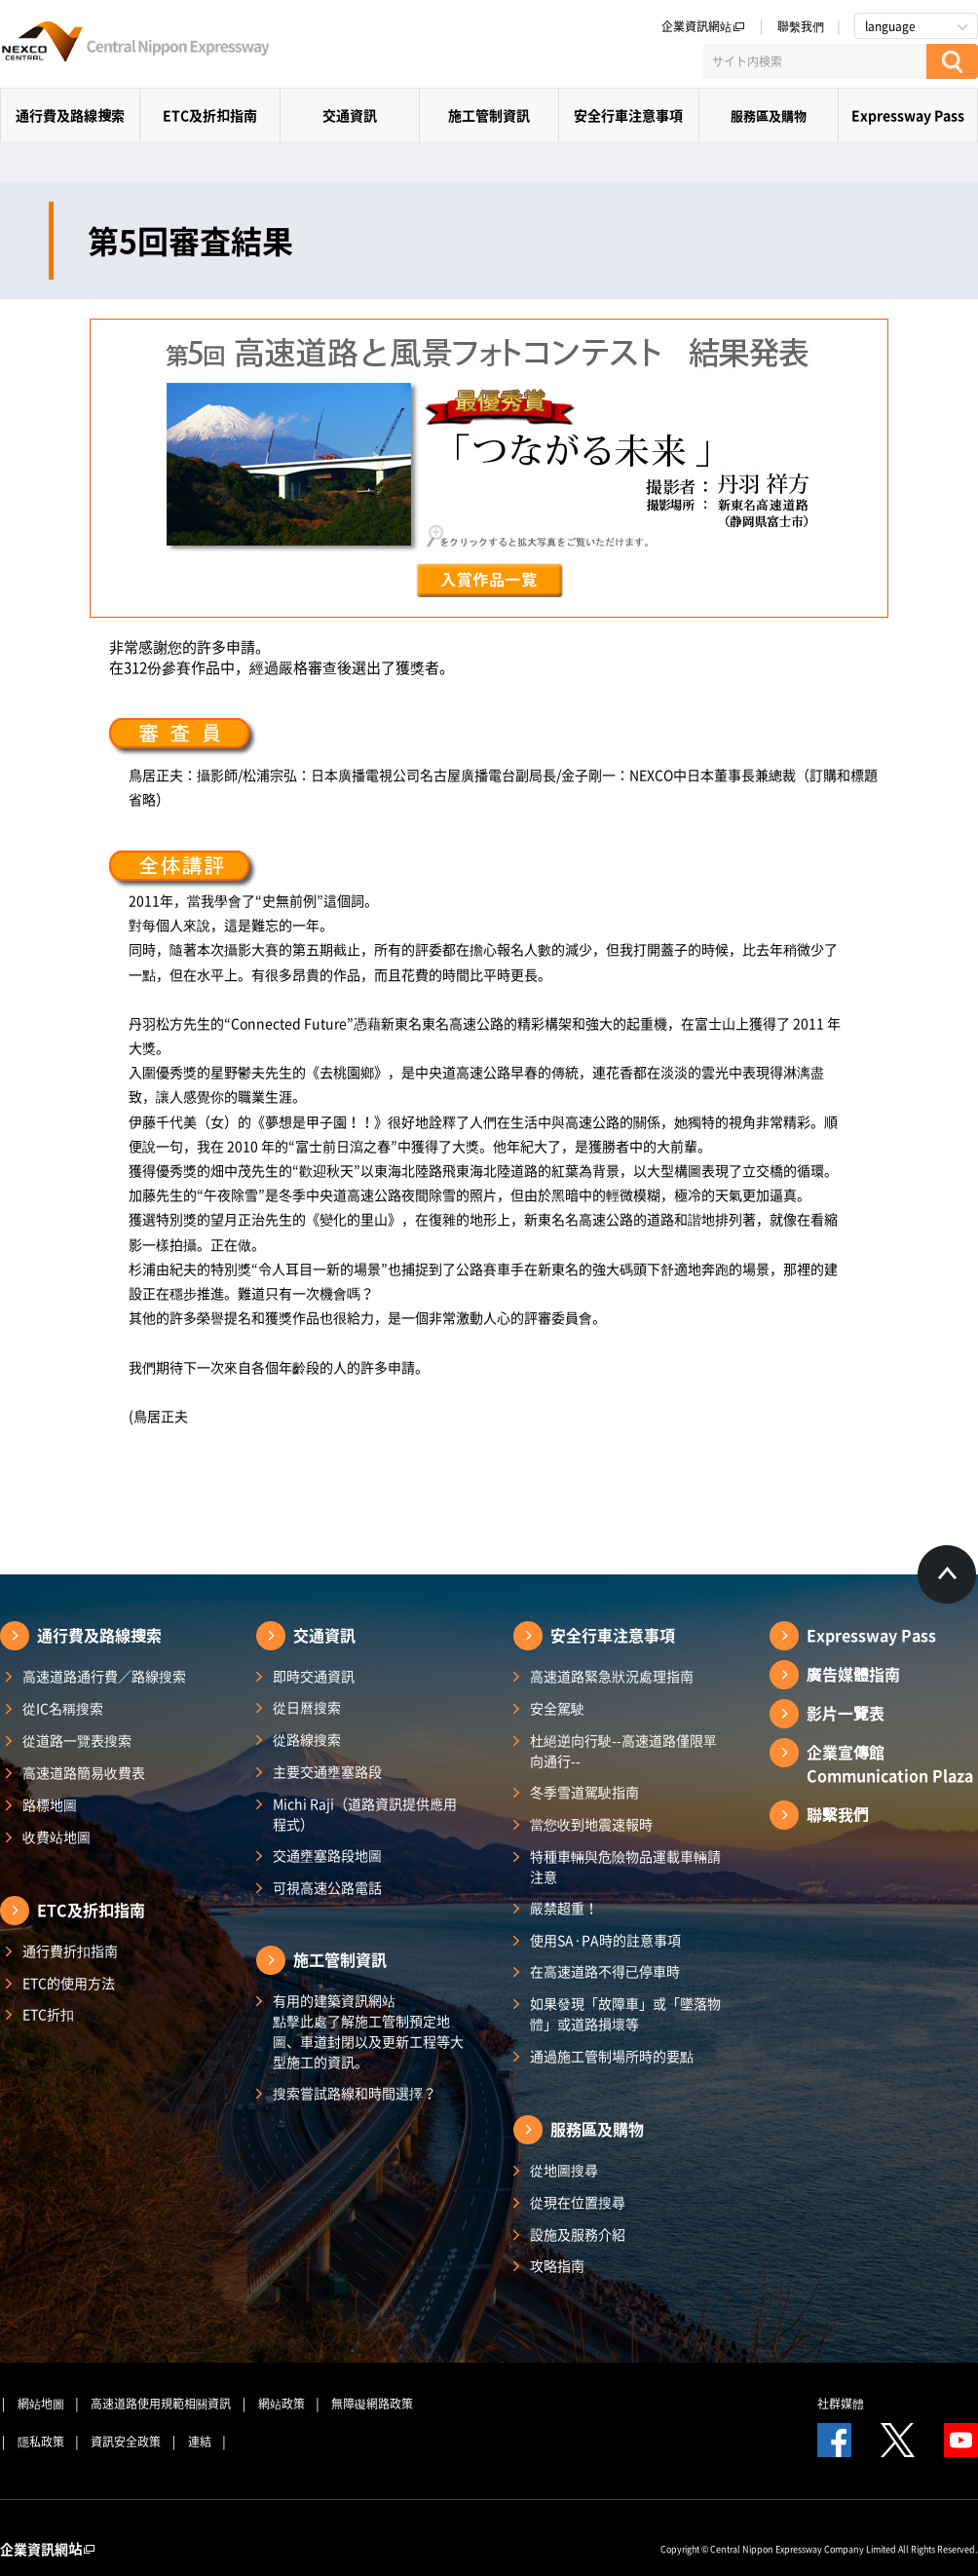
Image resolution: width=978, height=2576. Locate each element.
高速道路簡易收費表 (83, 1772)
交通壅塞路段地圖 (327, 1855)
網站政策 (281, 2403)
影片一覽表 (845, 1712)
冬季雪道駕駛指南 (584, 1791)
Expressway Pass (907, 115)
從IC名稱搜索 (62, 1708)
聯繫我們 (800, 26)
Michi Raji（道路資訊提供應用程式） (365, 1814)
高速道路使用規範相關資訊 (161, 2403)
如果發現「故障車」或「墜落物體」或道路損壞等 (625, 2013)
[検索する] (952, 61)
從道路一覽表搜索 (77, 1740)
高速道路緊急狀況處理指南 (612, 1676)
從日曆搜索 (307, 1707)
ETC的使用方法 (68, 1982)
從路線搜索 (307, 1739)
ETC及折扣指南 (210, 115)
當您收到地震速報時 (591, 1824)
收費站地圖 (56, 1836)
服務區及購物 (769, 115)
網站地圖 (41, 2403)
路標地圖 (49, 1804)
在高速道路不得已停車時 (605, 1971)
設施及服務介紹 (577, 2234)
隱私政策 (41, 2441)
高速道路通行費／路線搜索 (104, 1676)
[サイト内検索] (814, 61)
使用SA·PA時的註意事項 (605, 1940)
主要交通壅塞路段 (327, 1771)
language (890, 26)
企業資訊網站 (703, 26)
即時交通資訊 (314, 1676)
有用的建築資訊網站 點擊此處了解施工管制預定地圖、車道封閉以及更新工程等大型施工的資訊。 (368, 2030)
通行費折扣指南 (70, 1950)
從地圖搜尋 (564, 2169)
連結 (199, 2441)
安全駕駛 (557, 1708)
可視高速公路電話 (327, 1887)
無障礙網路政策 (372, 2403)
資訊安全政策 (126, 2441)
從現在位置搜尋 (577, 2202)
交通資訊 (349, 115)
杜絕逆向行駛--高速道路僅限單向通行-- (623, 1750)
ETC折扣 (48, 2014)
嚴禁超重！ (564, 1907)
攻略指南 (557, 2265)
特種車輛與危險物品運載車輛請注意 (625, 1866)
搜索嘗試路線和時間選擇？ (354, 2092)
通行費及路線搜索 (70, 115)
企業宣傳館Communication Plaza (890, 1763)
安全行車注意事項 (628, 115)
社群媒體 (840, 2403)
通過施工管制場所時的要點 (612, 2055)
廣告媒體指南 (853, 1674)
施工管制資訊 (489, 115)
